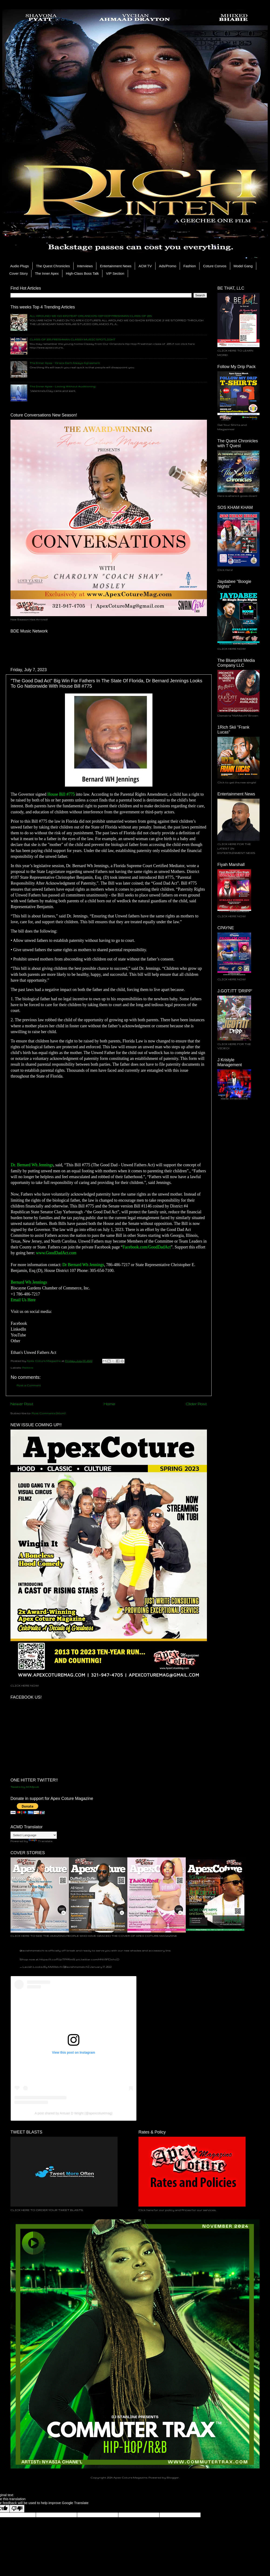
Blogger (173, 2477)
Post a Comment (29, 1385)
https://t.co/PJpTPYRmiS (57, 1959)
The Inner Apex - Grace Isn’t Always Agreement (65, 362)
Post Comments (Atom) (48, 1413)
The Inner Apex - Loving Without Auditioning (62, 386)
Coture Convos (214, 266)
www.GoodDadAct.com (56, 1253)
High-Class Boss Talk (82, 273)
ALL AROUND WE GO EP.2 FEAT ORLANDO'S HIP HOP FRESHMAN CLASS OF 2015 (91, 315)
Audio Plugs (19, 266)
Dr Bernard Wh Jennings (83, 1264)
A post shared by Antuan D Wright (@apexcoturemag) (73, 2113)
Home (109, 1404)
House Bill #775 (61, 794)
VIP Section (115, 273)
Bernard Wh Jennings (29, 1282)
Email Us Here (23, 1300)
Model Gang (243, 266)
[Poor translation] (17, 2508)
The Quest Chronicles (53, 266)
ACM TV (145, 266)
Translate (40, 1840)
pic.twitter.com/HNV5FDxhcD (97, 1959)
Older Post (196, 1404)
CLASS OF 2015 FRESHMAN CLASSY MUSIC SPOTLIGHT (72, 339)
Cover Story (18, 273)
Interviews (85, 266)
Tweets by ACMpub (24, 1786)
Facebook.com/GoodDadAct (147, 1247)
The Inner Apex (47, 273)
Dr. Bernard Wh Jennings (32, 1165)
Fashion (189, 266)
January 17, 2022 (100, 1966)
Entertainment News (115, 266)
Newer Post (21, 1404)
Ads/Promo (167, 266)
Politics (27, 1367)
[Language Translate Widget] (33, 1835)
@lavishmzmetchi (32, 1950)
